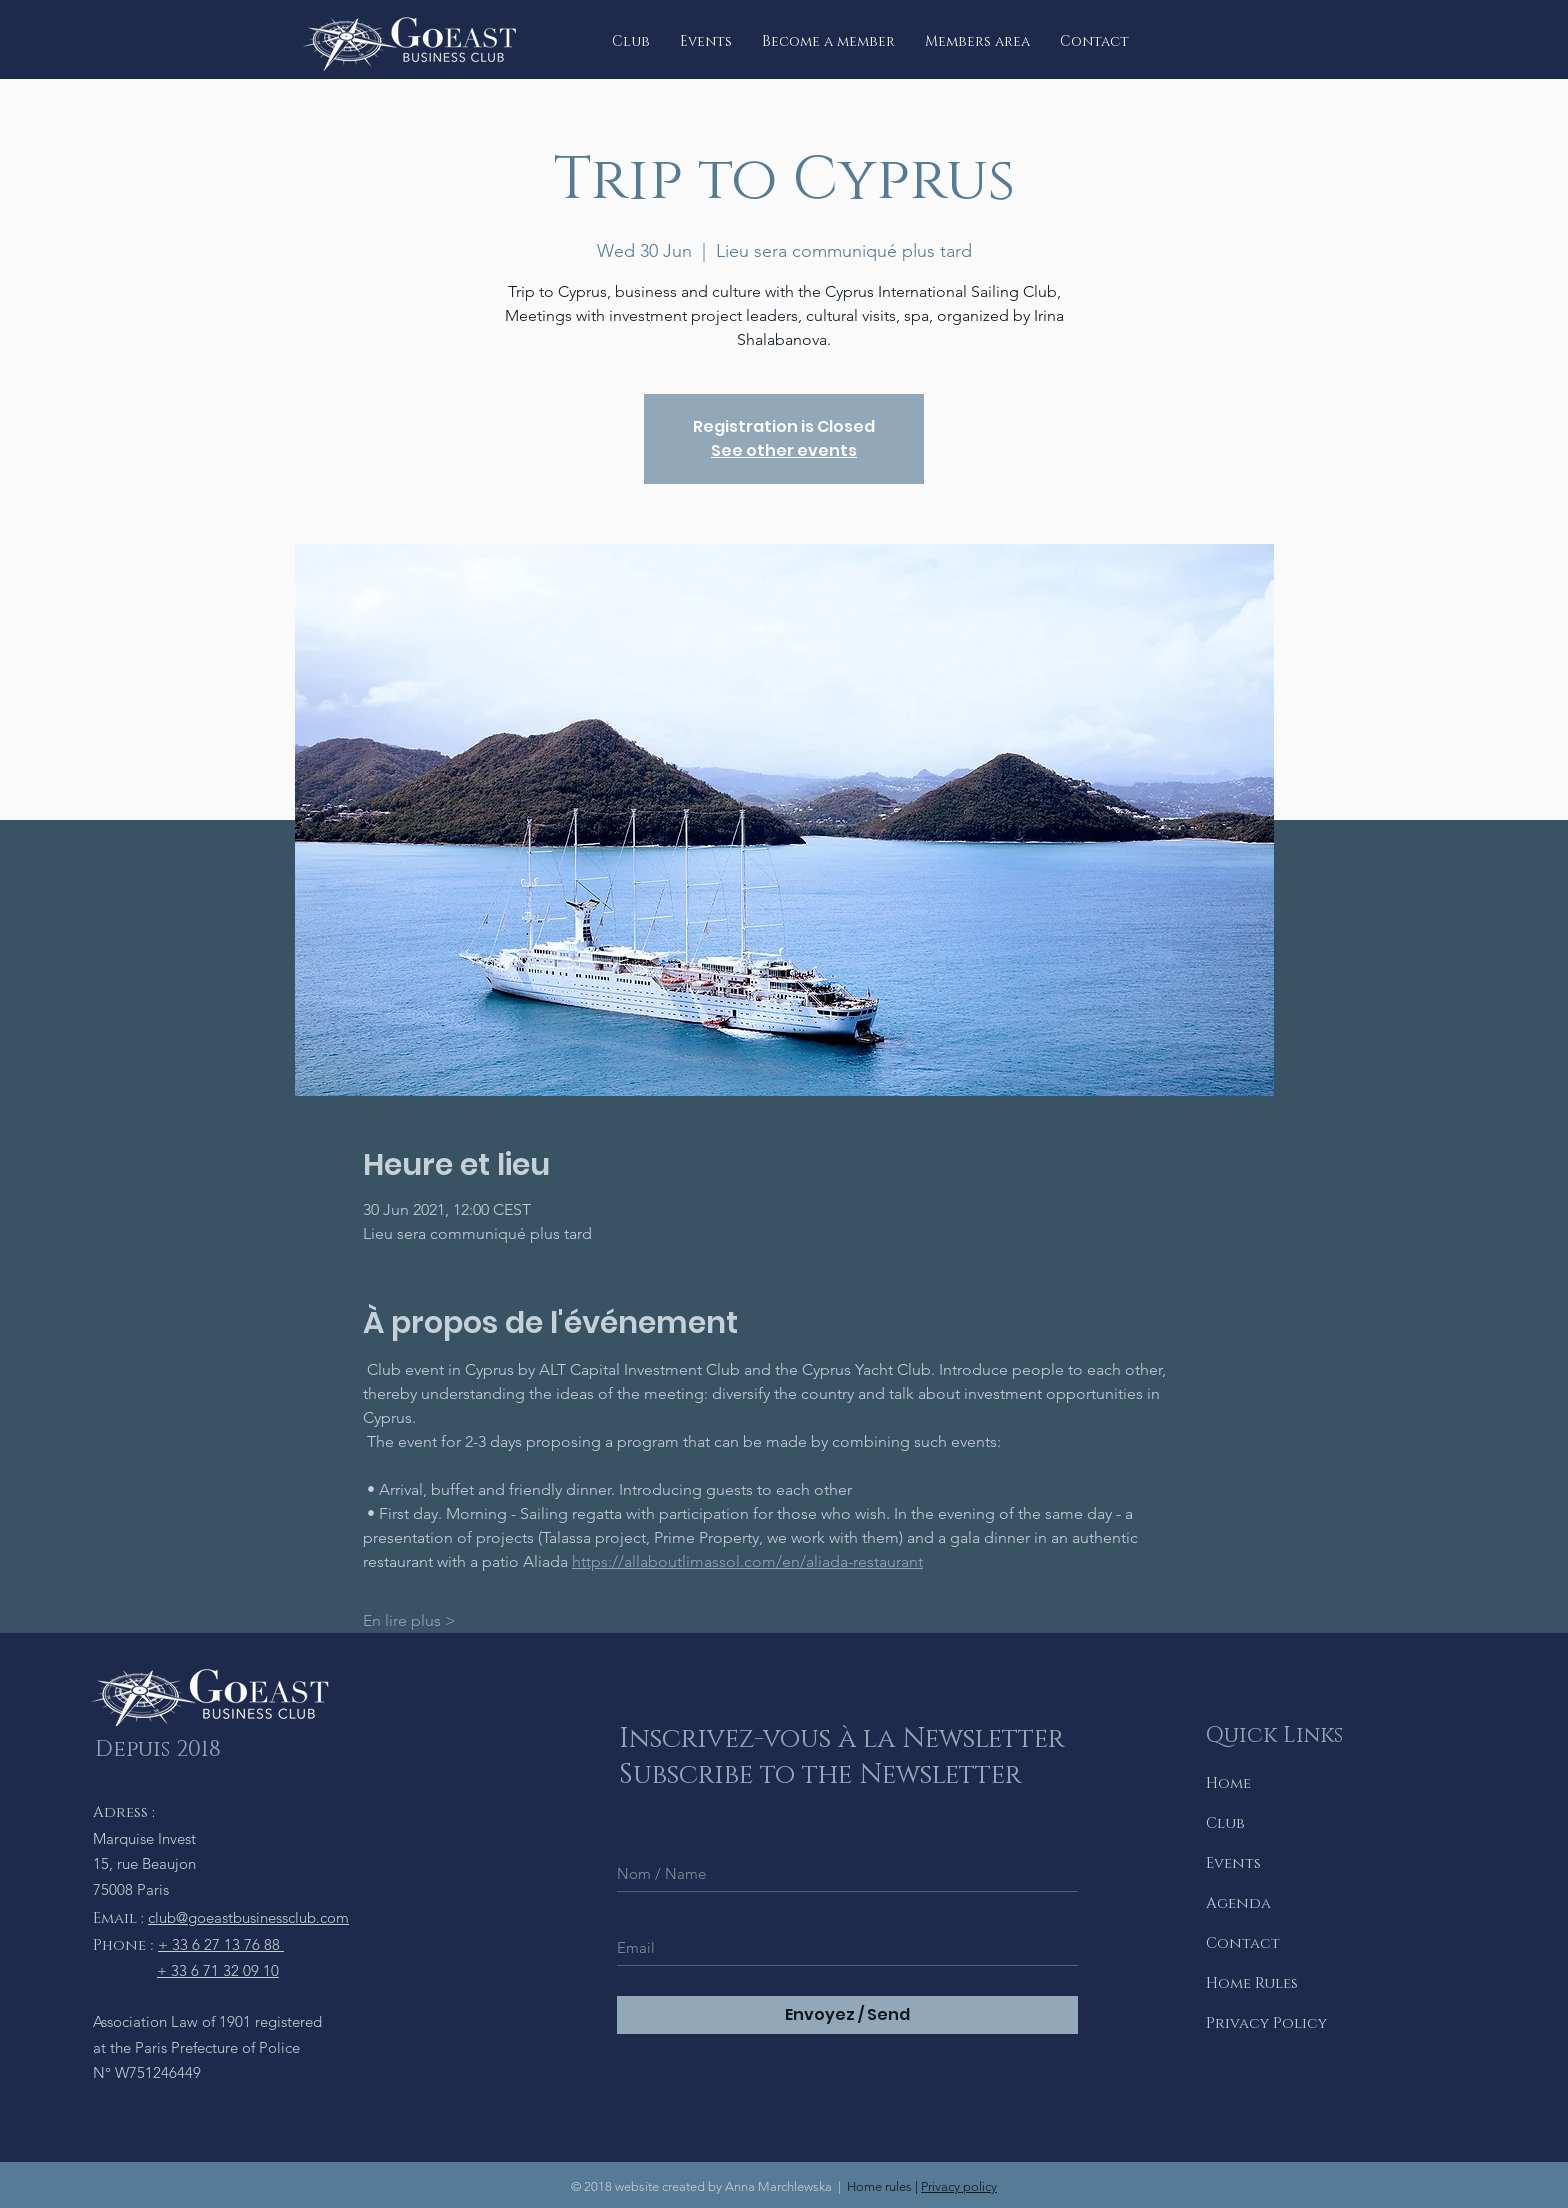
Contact (1243, 1943)
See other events (784, 450)
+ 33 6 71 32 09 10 (218, 1970)
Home (1228, 1783)
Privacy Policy (1266, 2023)
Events (1233, 1863)
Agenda (1238, 1903)
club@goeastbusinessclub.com (248, 1917)
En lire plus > (409, 1620)
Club (1225, 1823)
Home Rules (1252, 1983)
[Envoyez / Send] (847, 2015)
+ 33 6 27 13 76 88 (221, 1944)
